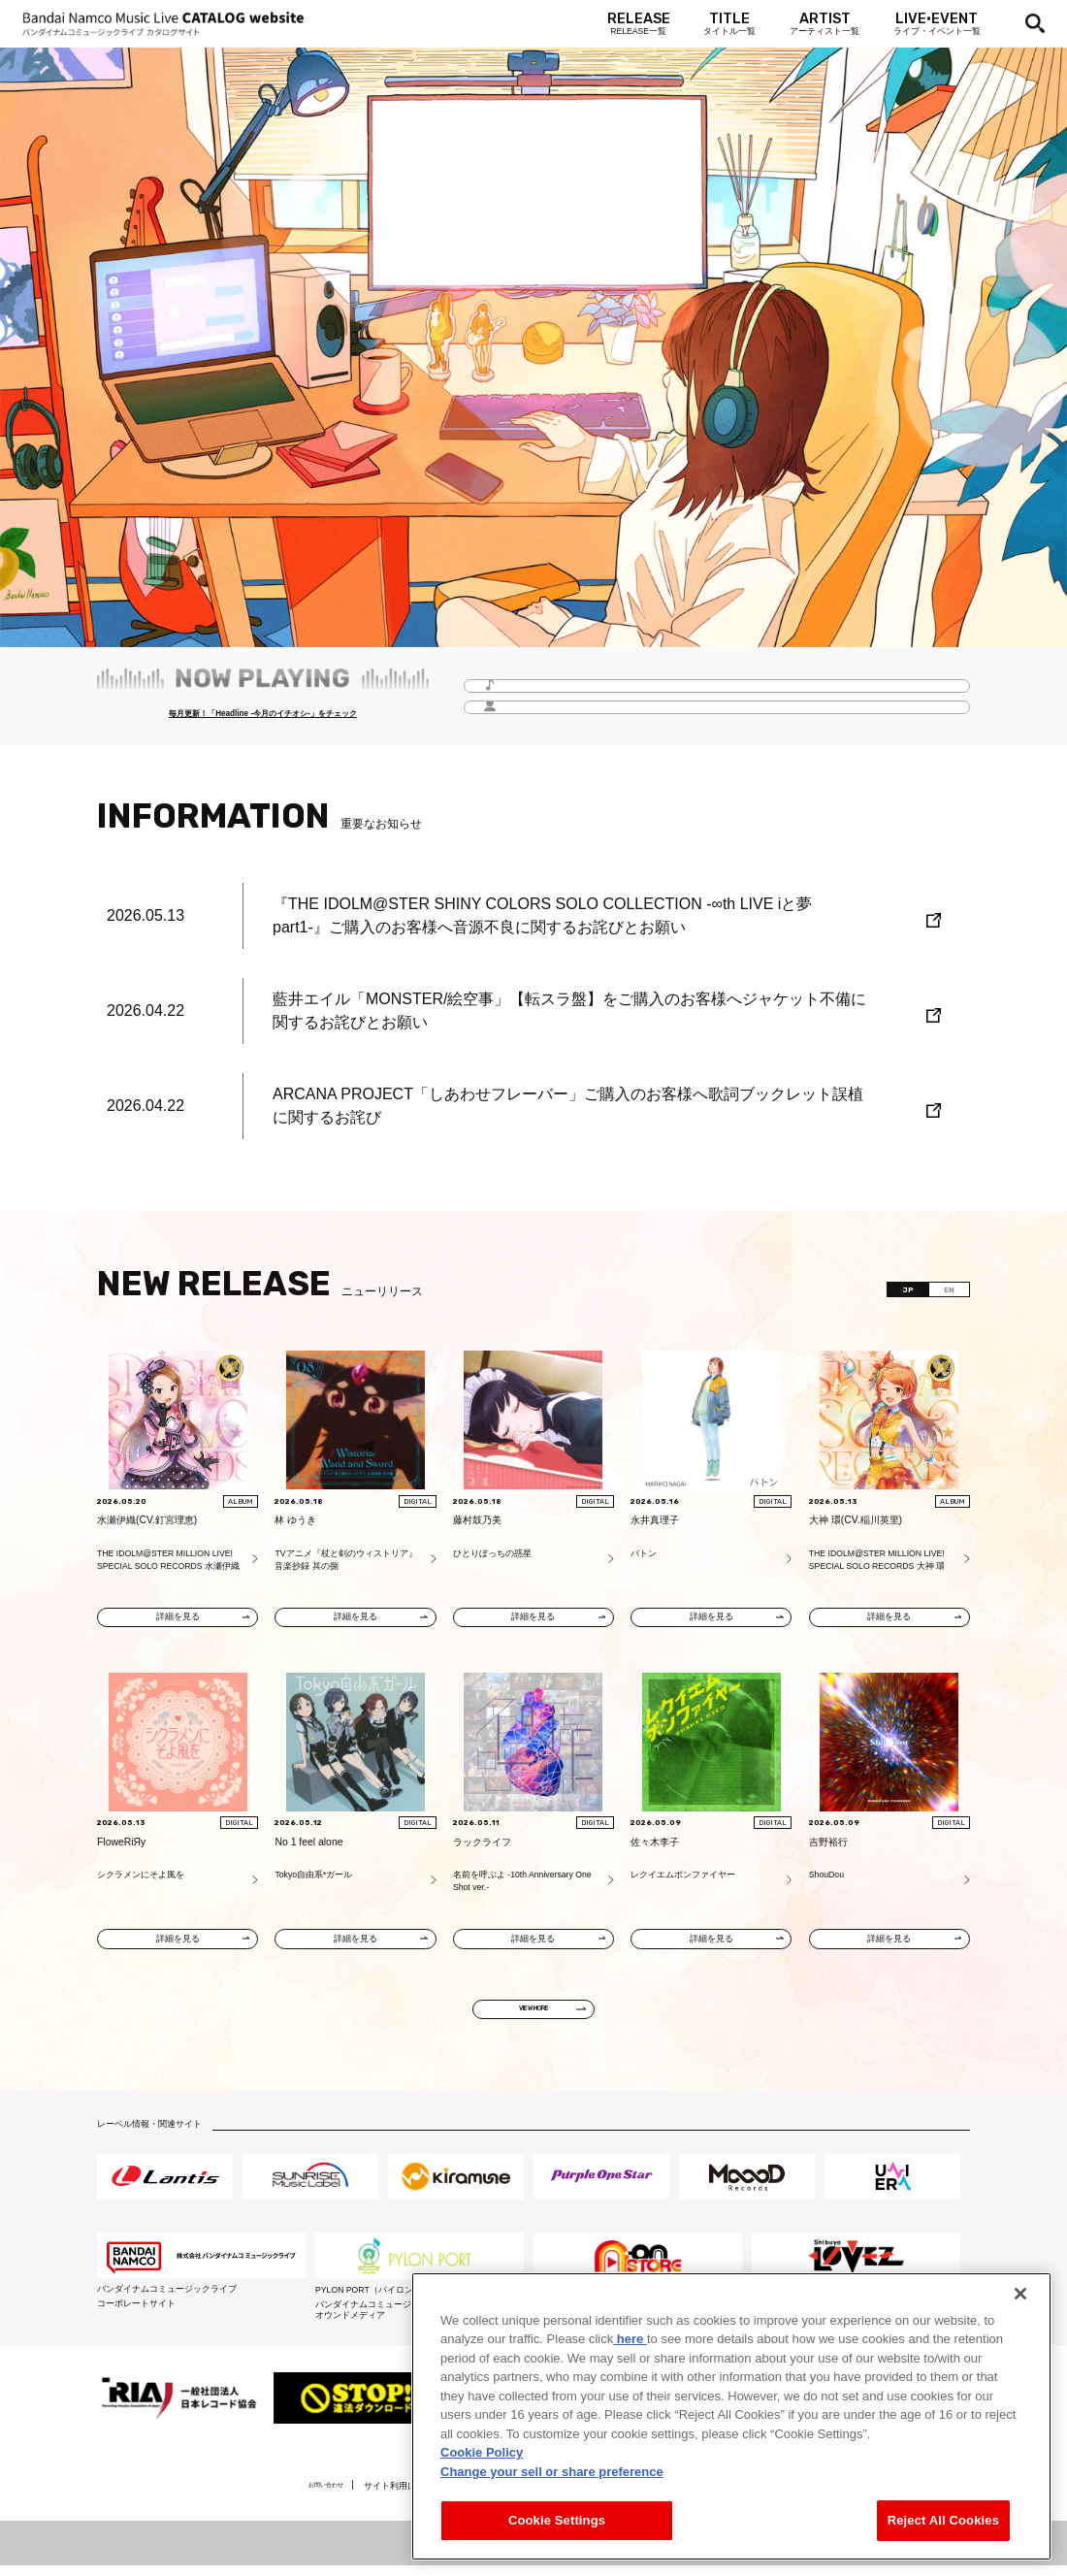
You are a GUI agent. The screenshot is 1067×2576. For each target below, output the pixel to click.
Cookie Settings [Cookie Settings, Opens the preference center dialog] (556, 2520)
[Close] (1020, 2293)
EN (942, 1293)
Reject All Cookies (943, 2520)
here (630, 2338)
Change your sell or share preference (551, 2471)
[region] (731, 2416)
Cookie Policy (481, 2452)
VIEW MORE (533, 2017)
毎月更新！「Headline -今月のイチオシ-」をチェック (262, 716)
